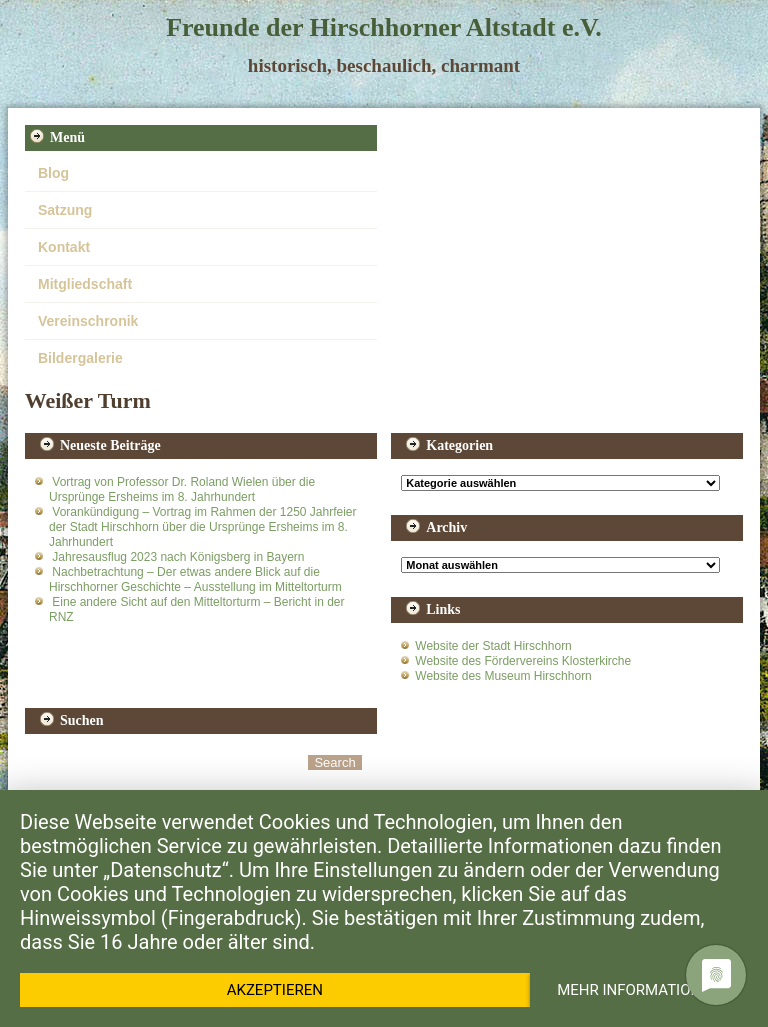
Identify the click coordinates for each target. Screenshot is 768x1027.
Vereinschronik (88, 321)
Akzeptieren (275, 990)
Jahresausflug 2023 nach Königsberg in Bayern (178, 557)
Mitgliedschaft (85, 284)
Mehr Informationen (638, 990)
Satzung (65, 210)
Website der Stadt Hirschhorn (493, 646)
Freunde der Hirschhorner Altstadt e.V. (384, 27)
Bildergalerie (80, 358)
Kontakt (64, 247)
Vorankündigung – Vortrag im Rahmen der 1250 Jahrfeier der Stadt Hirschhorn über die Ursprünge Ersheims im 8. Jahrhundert (203, 527)
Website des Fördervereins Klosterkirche (523, 661)
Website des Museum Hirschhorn (503, 676)
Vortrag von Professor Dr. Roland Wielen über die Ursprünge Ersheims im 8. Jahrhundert (182, 489)
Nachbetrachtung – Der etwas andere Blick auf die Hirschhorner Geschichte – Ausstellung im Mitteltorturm (195, 579)
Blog (53, 173)
